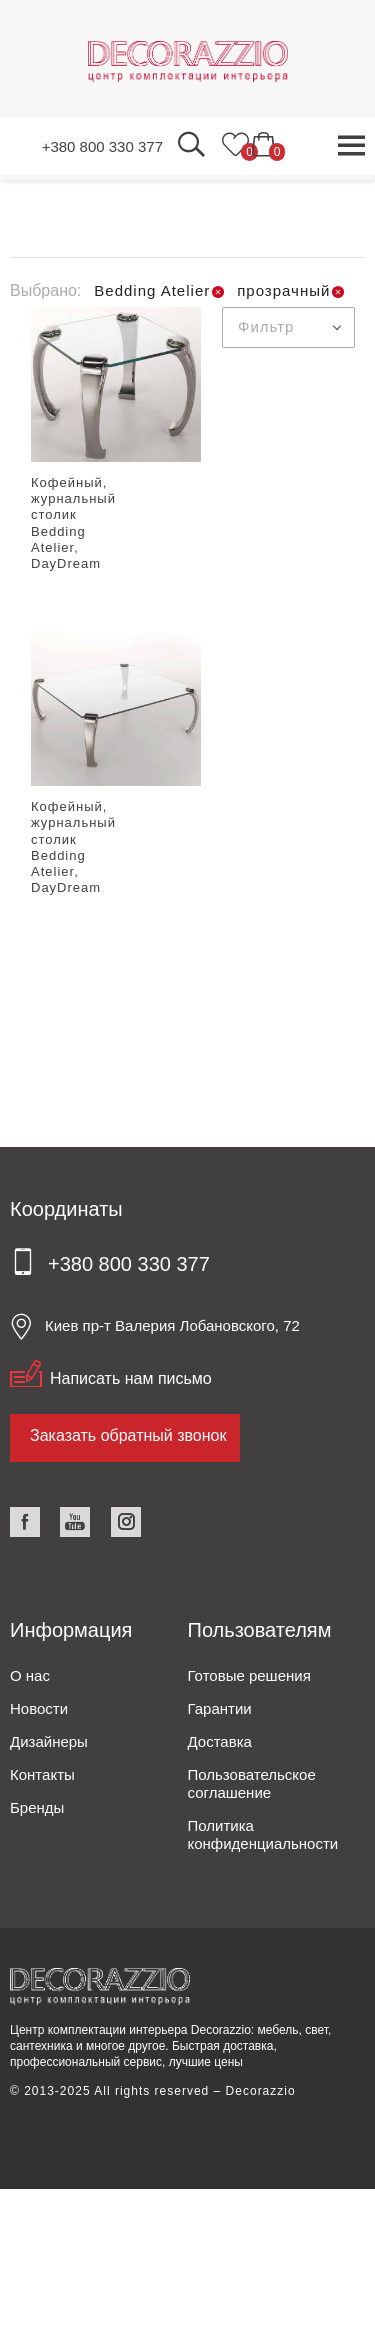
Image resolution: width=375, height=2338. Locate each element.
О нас (30, 1675)
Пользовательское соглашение (252, 1783)
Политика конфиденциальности (263, 1834)
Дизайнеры (49, 1741)
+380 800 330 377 (102, 146)
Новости (39, 1708)
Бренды (37, 1807)
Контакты (42, 1774)
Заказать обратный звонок (128, 1435)
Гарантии (220, 1708)
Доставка (220, 1741)
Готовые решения (249, 1675)
